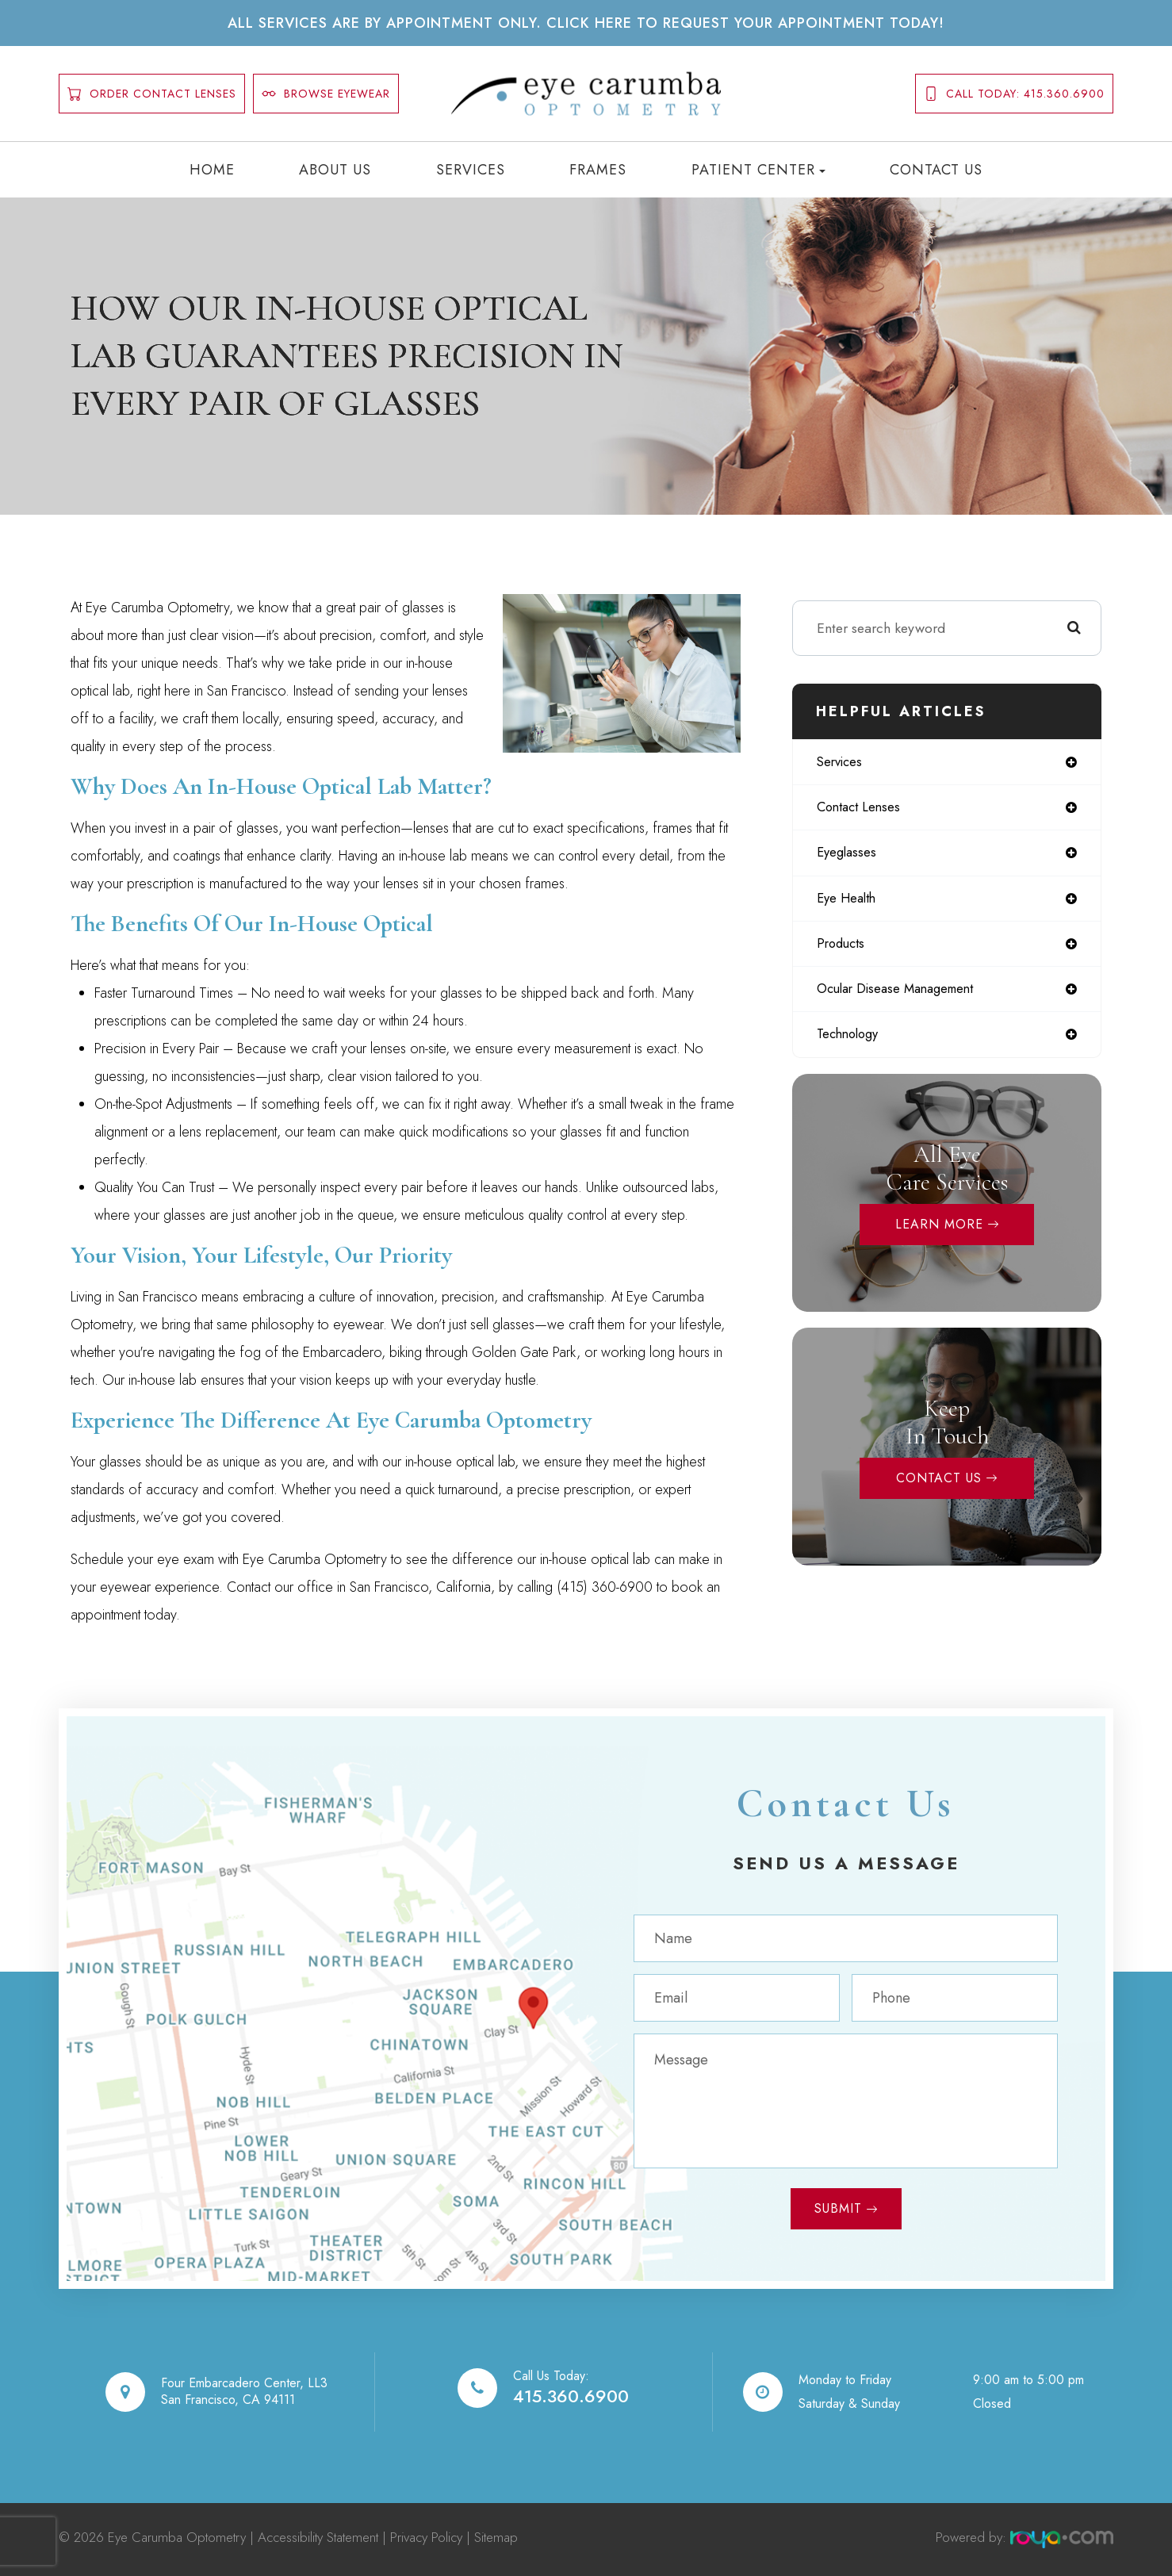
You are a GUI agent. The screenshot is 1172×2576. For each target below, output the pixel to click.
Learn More (939, 1234)
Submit (838, 2208)
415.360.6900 (571, 2396)
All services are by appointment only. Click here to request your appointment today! (586, 23)
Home (212, 169)
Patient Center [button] (758, 169)
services (843, 763)
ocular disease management (905, 997)
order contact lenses (151, 94)
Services (470, 169)
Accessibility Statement (318, 2537)
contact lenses (863, 809)
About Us (335, 169)
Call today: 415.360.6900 (1014, 94)
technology (851, 1043)
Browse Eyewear (326, 94)
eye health (850, 903)
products (843, 950)
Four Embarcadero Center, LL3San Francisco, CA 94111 (244, 2391)
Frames (597, 169)
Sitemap (496, 2537)
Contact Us (936, 169)
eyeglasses (849, 856)
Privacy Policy (426, 2537)
